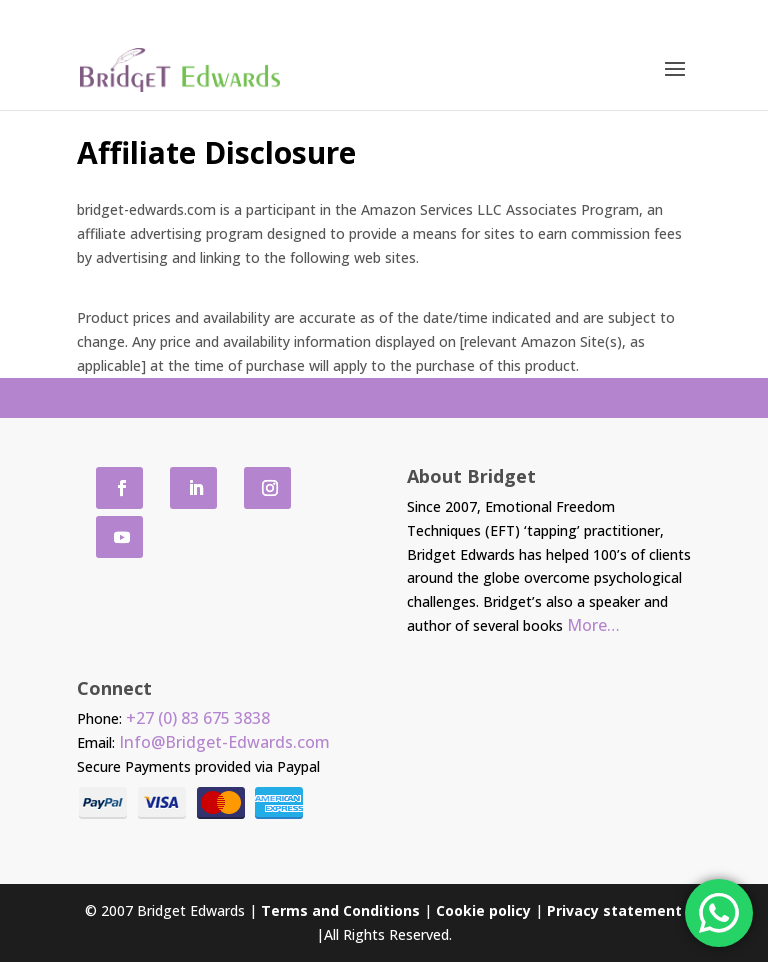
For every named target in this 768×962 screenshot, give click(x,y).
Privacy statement (614, 910)
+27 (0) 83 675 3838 (198, 718)
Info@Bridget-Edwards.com (224, 742)
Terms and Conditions (340, 910)
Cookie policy (483, 910)
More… (593, 625)
